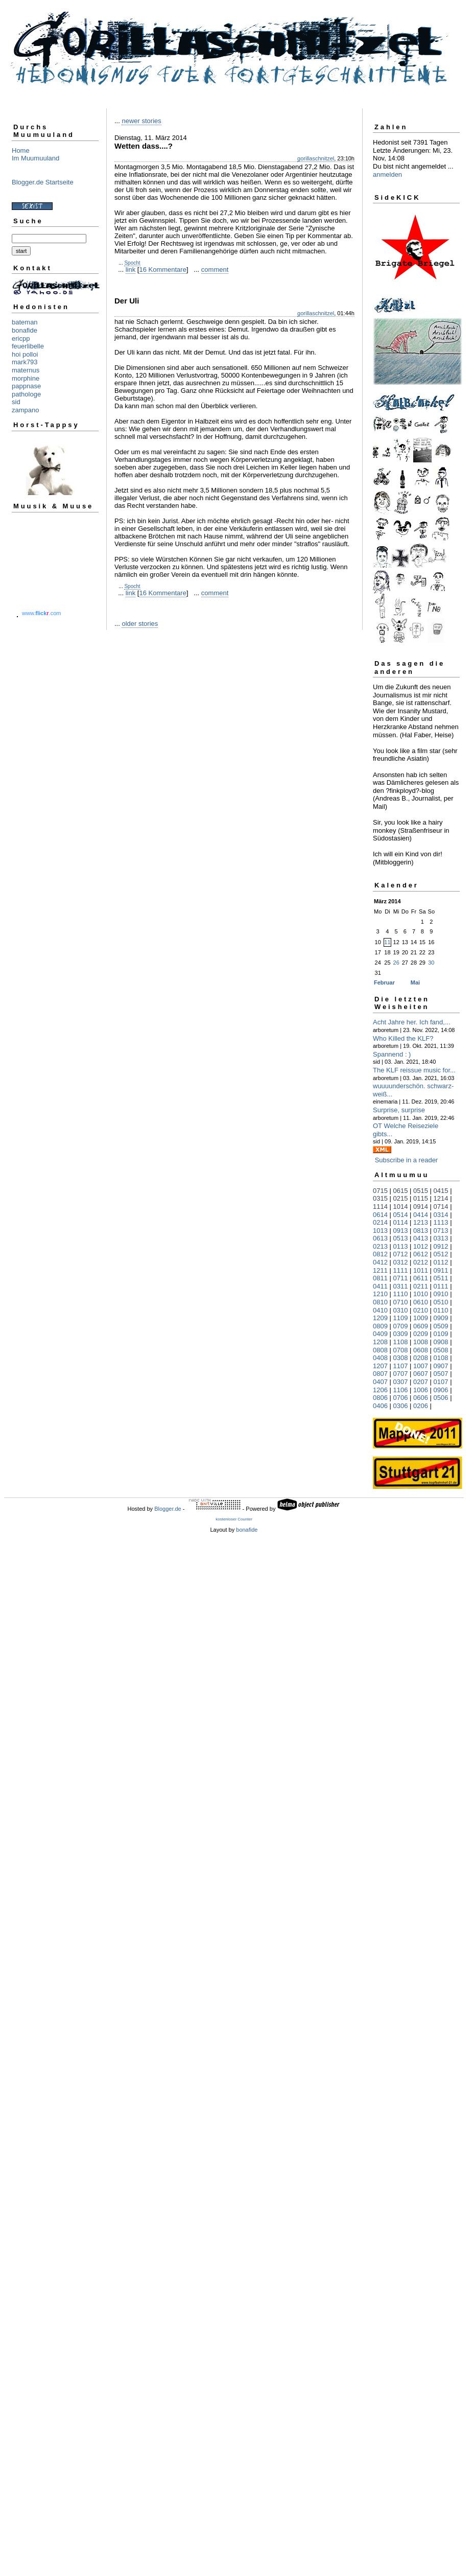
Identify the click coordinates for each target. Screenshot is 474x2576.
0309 (400, 1334)
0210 (420, 1310)
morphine (25, 378)
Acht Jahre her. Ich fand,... (412, 1022)
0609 (420, 1326)
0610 (420, 1302)
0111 (441, 1286)
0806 (380, 1397)
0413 (420, 1238)
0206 (420, 1406)
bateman (25, 322)
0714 (441, 1206)
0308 (400, 1358)
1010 (420, 1294)
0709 (400, 1326)
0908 (441, 1342)
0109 (441, 1334)
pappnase (26, 386)
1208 (380, 1342)
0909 (441, 1318)
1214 (441, 1198)
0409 (380, 1334)
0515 (420, 1191)
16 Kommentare (162, 269)
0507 (441, 1373)
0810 (380, 1302)
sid (16, 402)
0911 (441, 1270)
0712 (400, 1254)
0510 (441, 1302)
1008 (420, 1342)
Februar (384, 982)
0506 (441, 1397)
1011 (420, 1270)
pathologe (26, 394)
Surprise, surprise (399, 1110)
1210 (380, 1294)
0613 (380, 1238)
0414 (420, 1215)
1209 (380, 1318)
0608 (420, 1350)
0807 (380, 1373)
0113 (400, 1246)
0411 (380, 1286)
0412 (380, 1262)
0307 (400, 1382)
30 (431, 962)
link (131, 269)
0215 (400, 1198)
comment (214, 269)
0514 (400, 1215)
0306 (400, 1406)
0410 (380, 1310)
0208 (420, 1358)
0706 (400, 1397)
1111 (400, 1270)
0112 (441, 1262)
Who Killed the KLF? (403, 1038)
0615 (400, 1191)
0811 (380, 1278)
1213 (420, 1222)
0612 (420, 1254)
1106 (400, 1390)
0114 (400, 1222)
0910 (441, 1294)
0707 (400, 1373)
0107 (441, 1382)
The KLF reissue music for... (414, 1070)
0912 (441, 1246)
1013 (380, 1230)
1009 (420, 1318)
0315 (380, 1198)
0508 (441, 1350)
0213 (380, 1246)
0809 (380, 1326)
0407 (380, 1382)
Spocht (132, 263)
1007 (420, 1366)
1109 (400, 1318)
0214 (380, 1222)
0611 (420, 1278)
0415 (441, 1191)
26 (396, 962)
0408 (380, 1358)
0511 (441, 1278)
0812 (380, 1254)
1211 (380, 1270)
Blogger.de (167, 1509)
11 (387, 942)
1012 (420, 1246)
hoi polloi (25, 354)
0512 (441, 1254)
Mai (415, 982)
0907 (441, 1366)
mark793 (25, 362)
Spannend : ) (392, 1054)
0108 (441, 1358)
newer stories (141, 121)
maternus (25, 370)
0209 (420, 1334)
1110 (400, 1294)
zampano (25, 410)
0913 (400, 1230)
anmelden (387, 174)
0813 (420, 1230)
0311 (400, 1286)
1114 (380, 1206)
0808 (380, 1350)
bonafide (24, 330)
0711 (400, 1278)
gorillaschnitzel (315, 158)
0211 (420, 1286)
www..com (41, 613)
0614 (380, 1215)
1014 (400, 1206)
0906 (441, 1390)
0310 (400, 1310)
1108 (400, 1342)
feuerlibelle (28, 346)
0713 (441, 1230)
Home (21, 150)
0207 (420, 1382)
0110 (441, 1310)
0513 (400, 1238)
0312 (400, 1262)
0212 (420, 1262)
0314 (441, 1215)
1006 (420, 1390)
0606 (420, 1397)
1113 (441, 1222)
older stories (140, 623)
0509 (441, 1326)
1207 (380, 1366)
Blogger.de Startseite (43, 182)
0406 (380, 1406)
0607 (420, 1373)
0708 (400, 1350)
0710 (400, 1302)
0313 (441, 1238)
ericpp (21, 338)
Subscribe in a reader (406, 1160)
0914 (420, 1206)
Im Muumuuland (35, 158)
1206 (380, 1390)
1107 (400, 1366)
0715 (380, 1191)
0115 (420, 1198)
